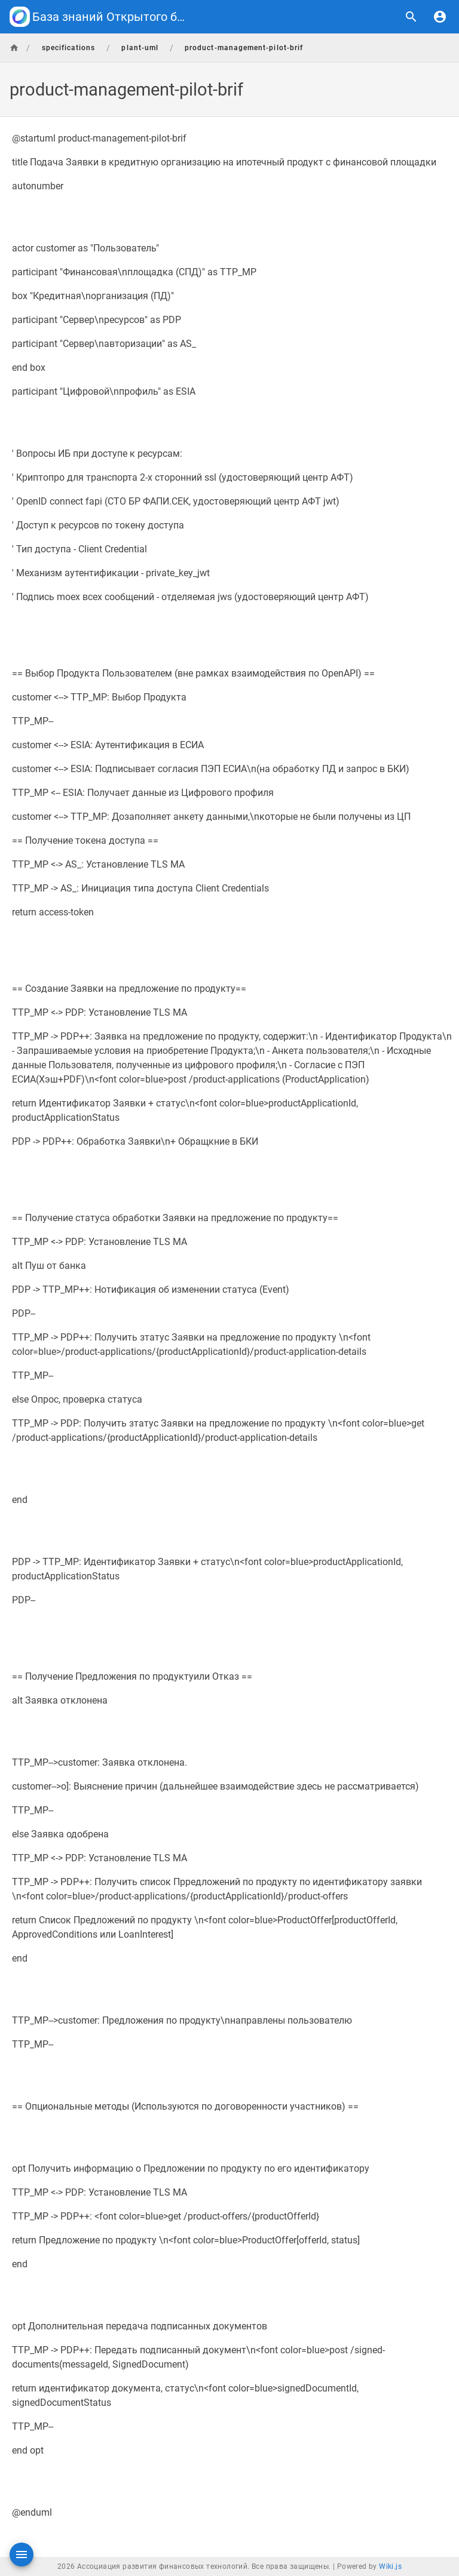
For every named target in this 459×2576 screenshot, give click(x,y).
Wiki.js (390, 2566)
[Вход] (440, 16)
